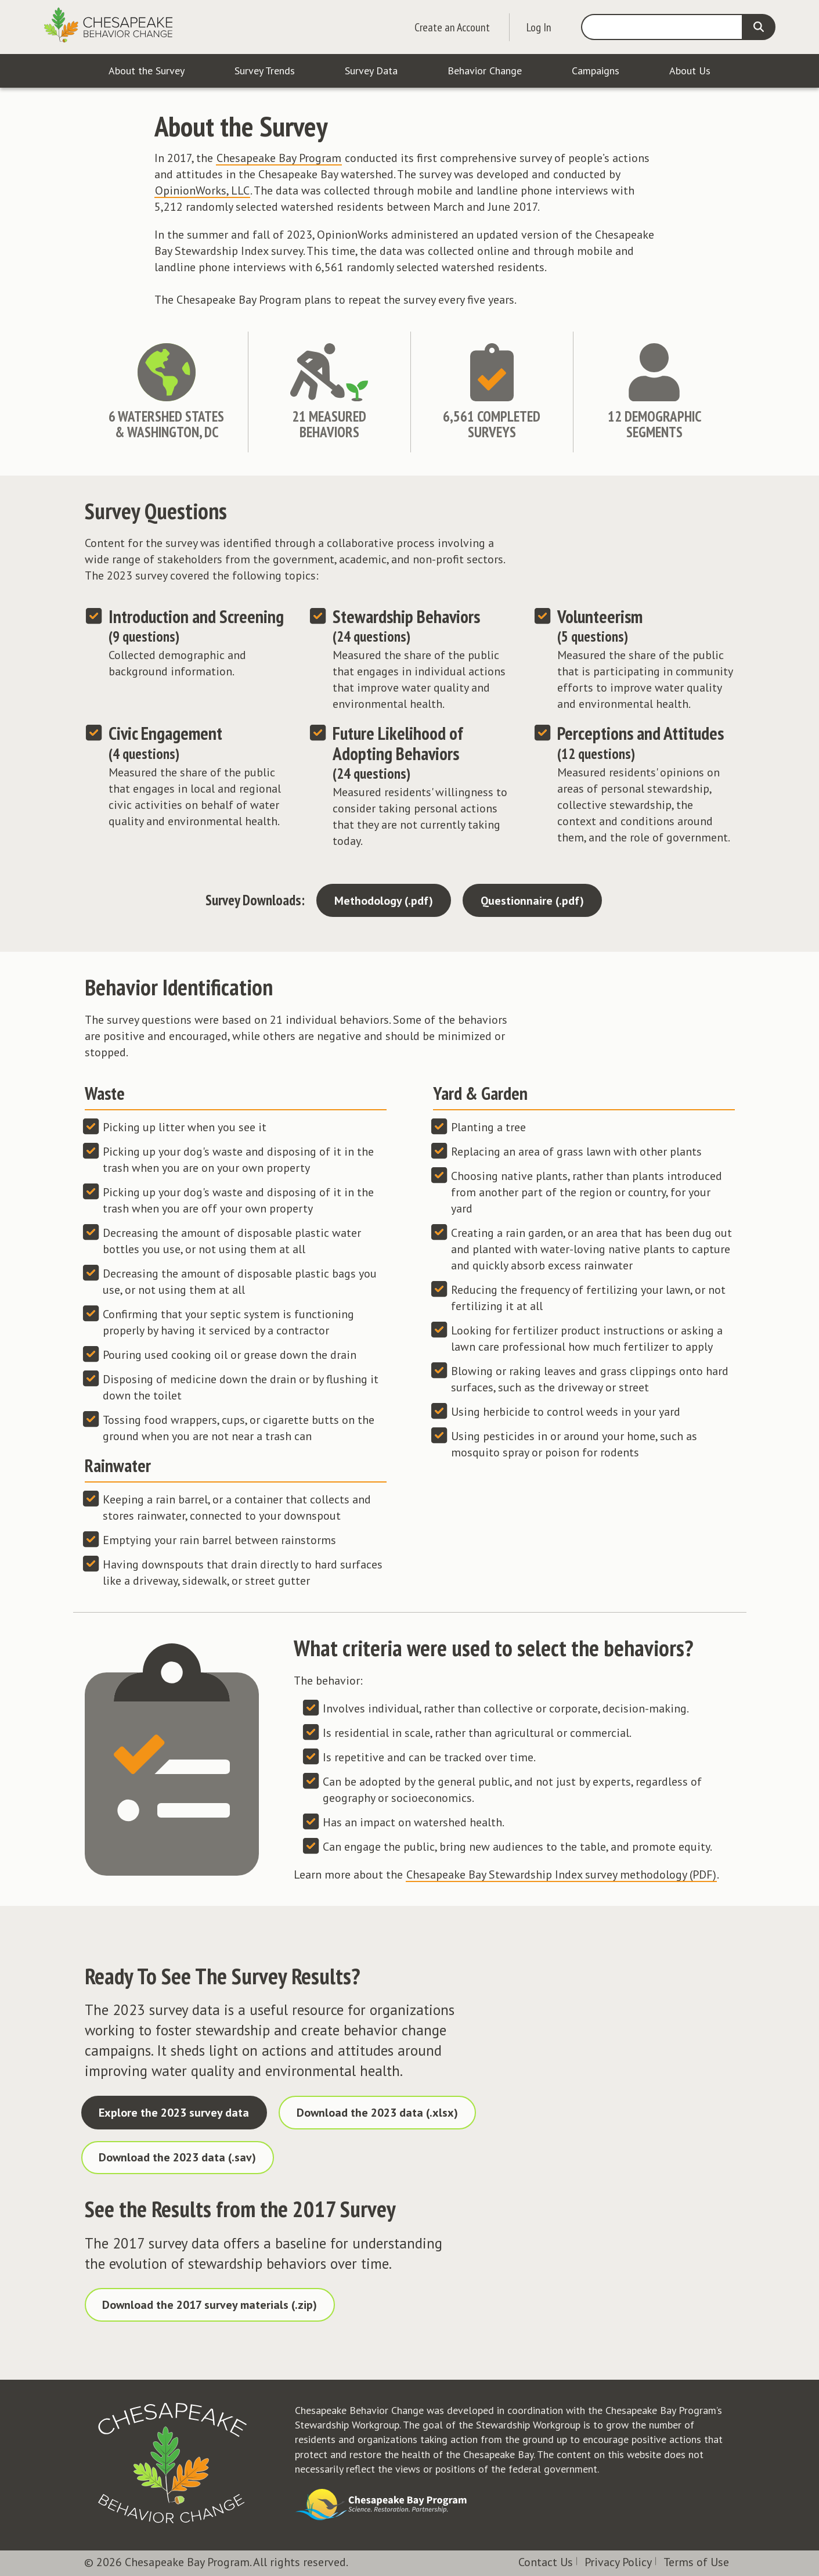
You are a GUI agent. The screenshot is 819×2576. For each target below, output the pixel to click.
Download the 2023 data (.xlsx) (377, 2112)
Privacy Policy (618, 2562)
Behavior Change (485, 70)
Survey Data (371, 70)
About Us (689, 70)
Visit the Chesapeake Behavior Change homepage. (172, 2463)
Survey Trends (264, 70)
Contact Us (545, 2562)
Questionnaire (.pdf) (532, 900)
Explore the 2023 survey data (174, 2112)
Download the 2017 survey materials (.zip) (209, 2304)
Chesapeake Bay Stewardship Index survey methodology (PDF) (561, 1874)
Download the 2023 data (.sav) (177, 2157)
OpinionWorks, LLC (202, 190)
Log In (538, 27)
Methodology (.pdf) (383, 900)
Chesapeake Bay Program (279, 158)
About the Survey (147, 70)
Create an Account (452, 27)
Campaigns (595, 70)
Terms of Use (696, 2562)
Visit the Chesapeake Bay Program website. (382, 2505)
